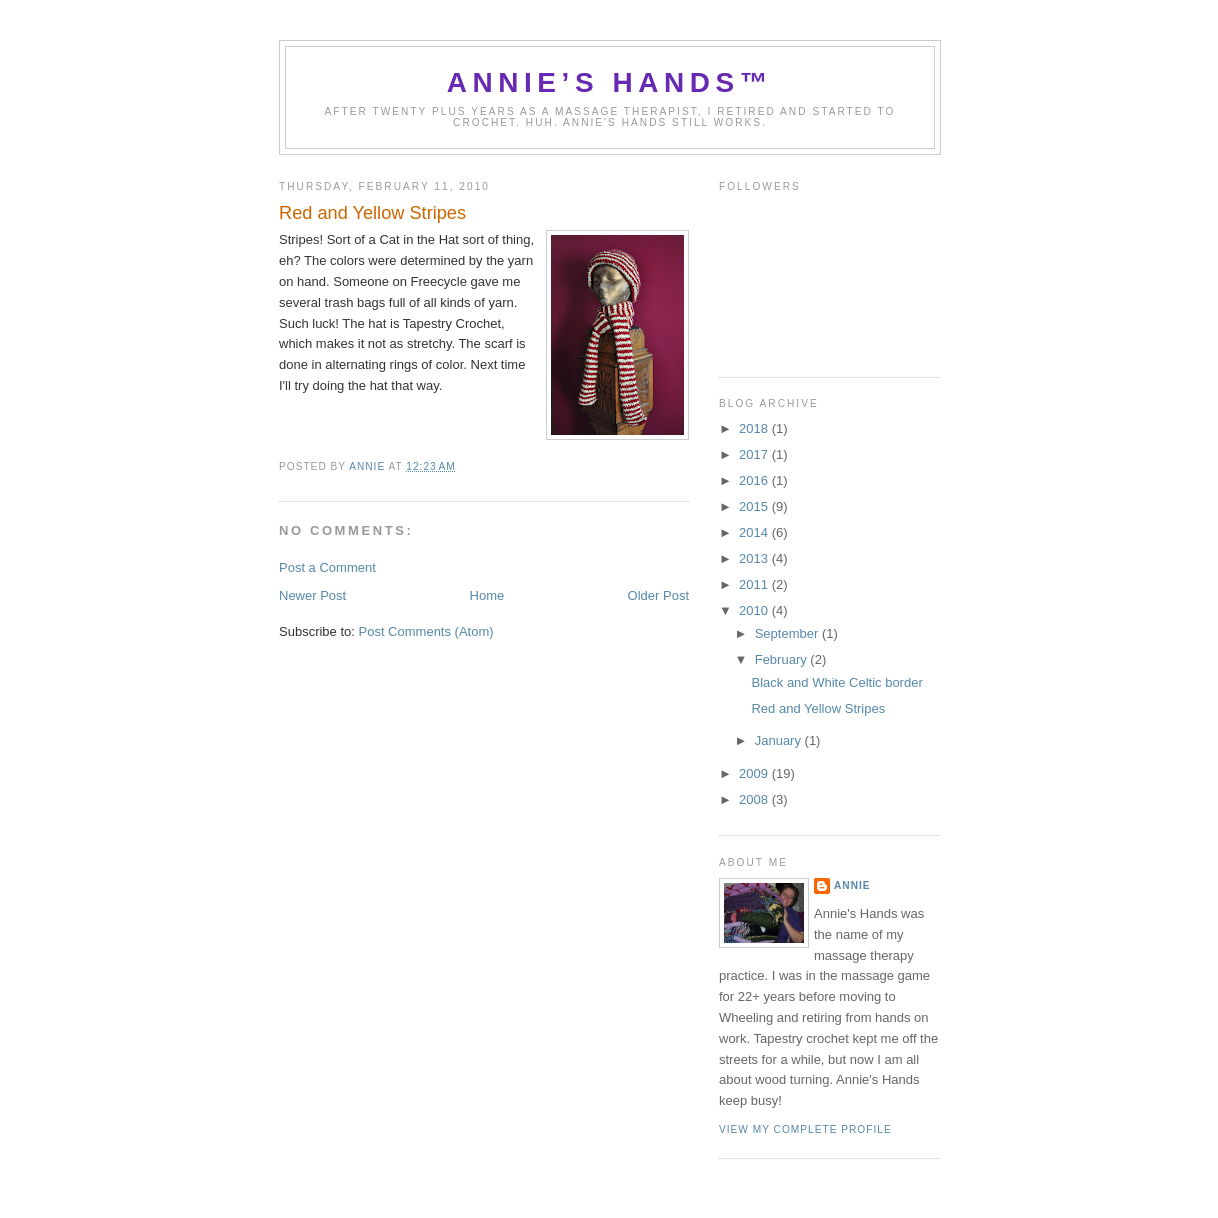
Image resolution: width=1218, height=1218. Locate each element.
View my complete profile (805, 1129)
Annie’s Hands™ (610, 82)
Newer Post (312, 595)
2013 (755, 558)
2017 (755, 454)
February (783, 659)
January (780, 740)
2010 (755, 610)
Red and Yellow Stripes (818, 708)
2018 (755, 428)
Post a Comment (327, 567)
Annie (852, 885)
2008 (755, 799)
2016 (755, 480)
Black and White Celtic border (836, 682)
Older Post (658, 595)
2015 (755, 506)
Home (487, 595)
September (788, 633)
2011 (755, 584)
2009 (755, 773)
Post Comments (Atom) (426, 631)
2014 (755, 532)
